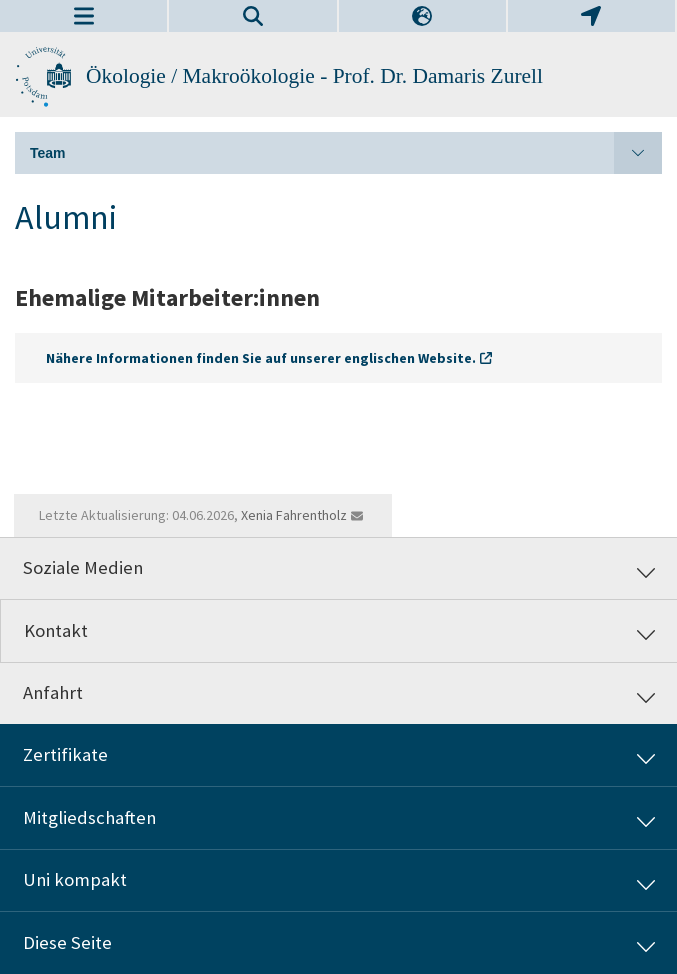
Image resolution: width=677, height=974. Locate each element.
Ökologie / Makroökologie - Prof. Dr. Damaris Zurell (314, 76)
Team (346, 153)
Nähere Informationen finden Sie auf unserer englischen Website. (261, 358)
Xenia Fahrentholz (294, 515)
